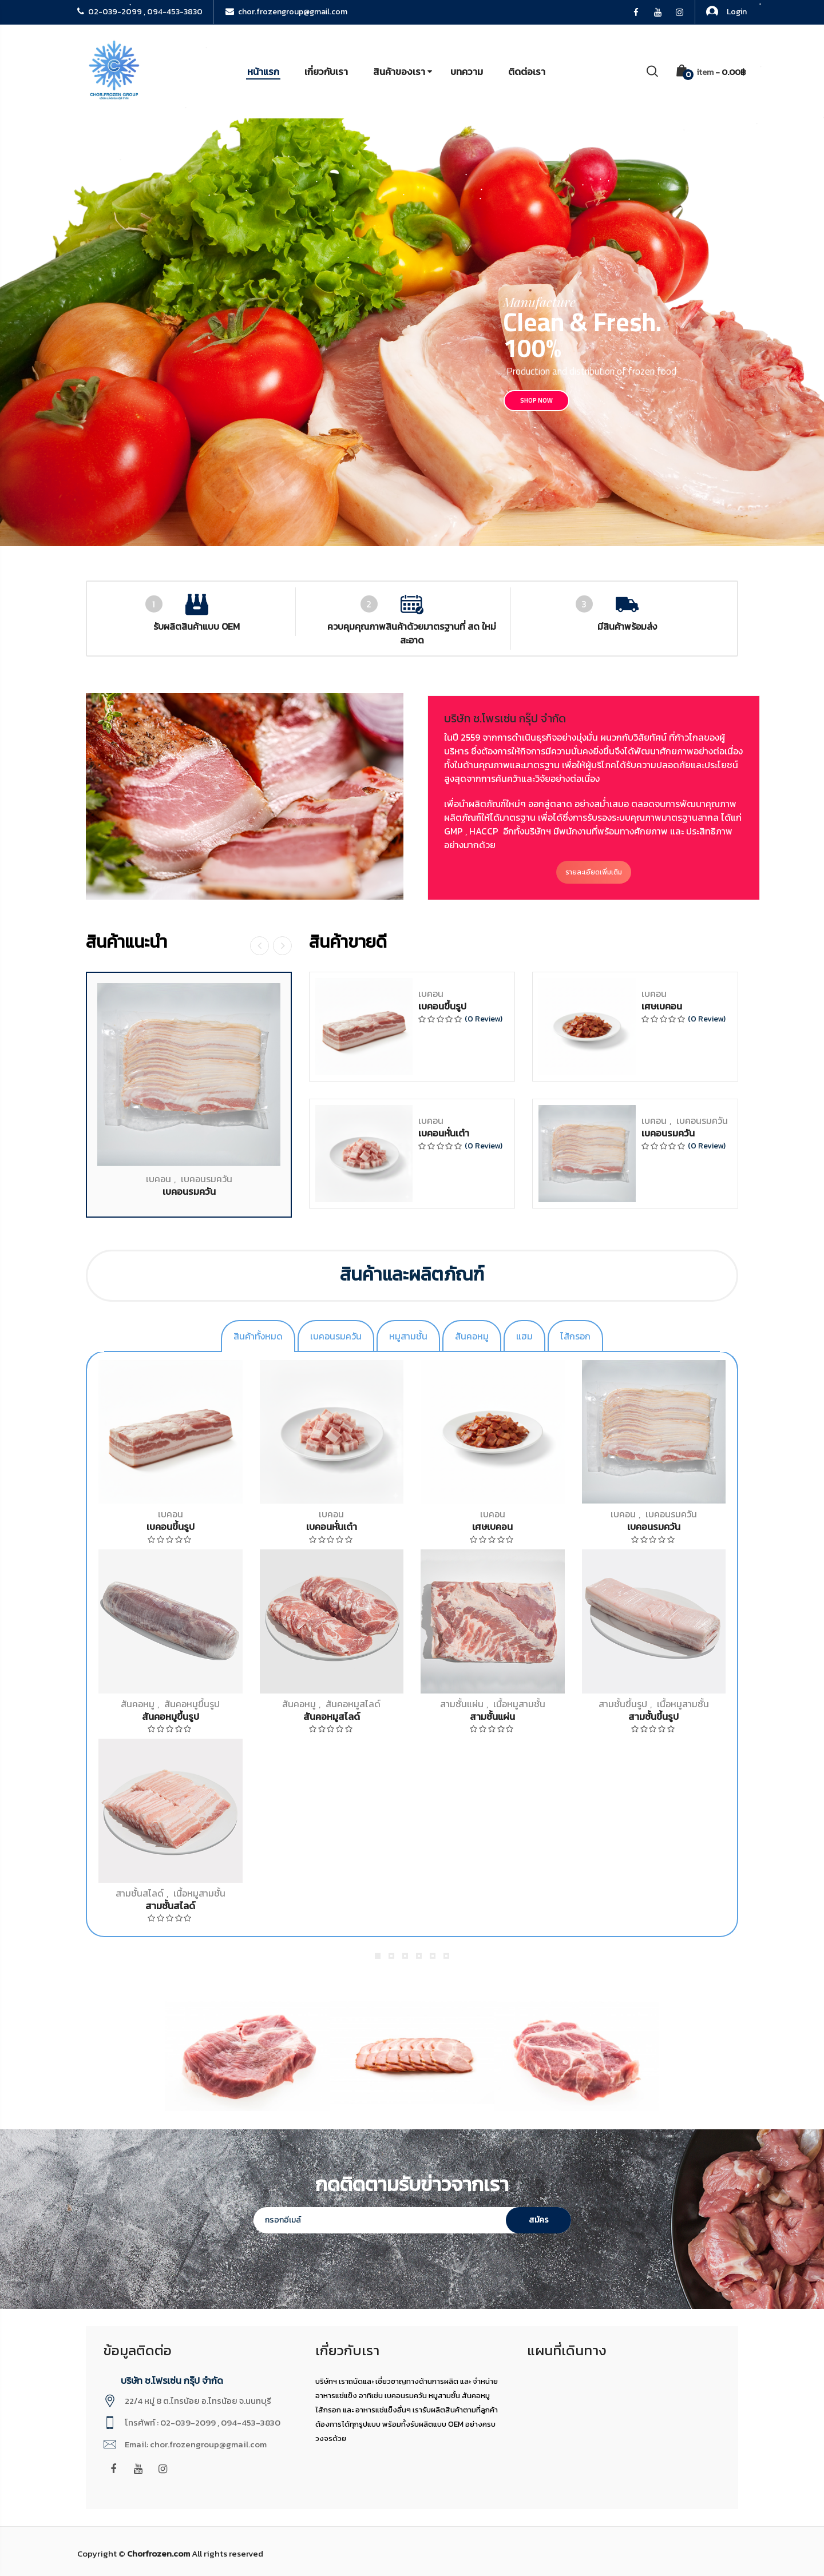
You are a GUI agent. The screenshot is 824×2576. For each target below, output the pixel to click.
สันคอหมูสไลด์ (353, 1704)
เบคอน (170, 1514)
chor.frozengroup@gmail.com (286, 12)
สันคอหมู (137, 1704)
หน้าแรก (263, 71)
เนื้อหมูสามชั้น (519, 1704)
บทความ (466, 71)
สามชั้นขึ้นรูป (623, 1704)
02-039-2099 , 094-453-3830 (140, 12)
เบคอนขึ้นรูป (170, 1526)
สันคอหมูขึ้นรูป (192, 1704)
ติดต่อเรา (526, 71)
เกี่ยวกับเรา (326, 71)
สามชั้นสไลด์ (140, 1893)
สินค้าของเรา (399, 71)
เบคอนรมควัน (671, 1514)
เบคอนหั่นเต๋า (331, 1526)
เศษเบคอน (492, 1526)
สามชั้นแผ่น (462, 1704)
